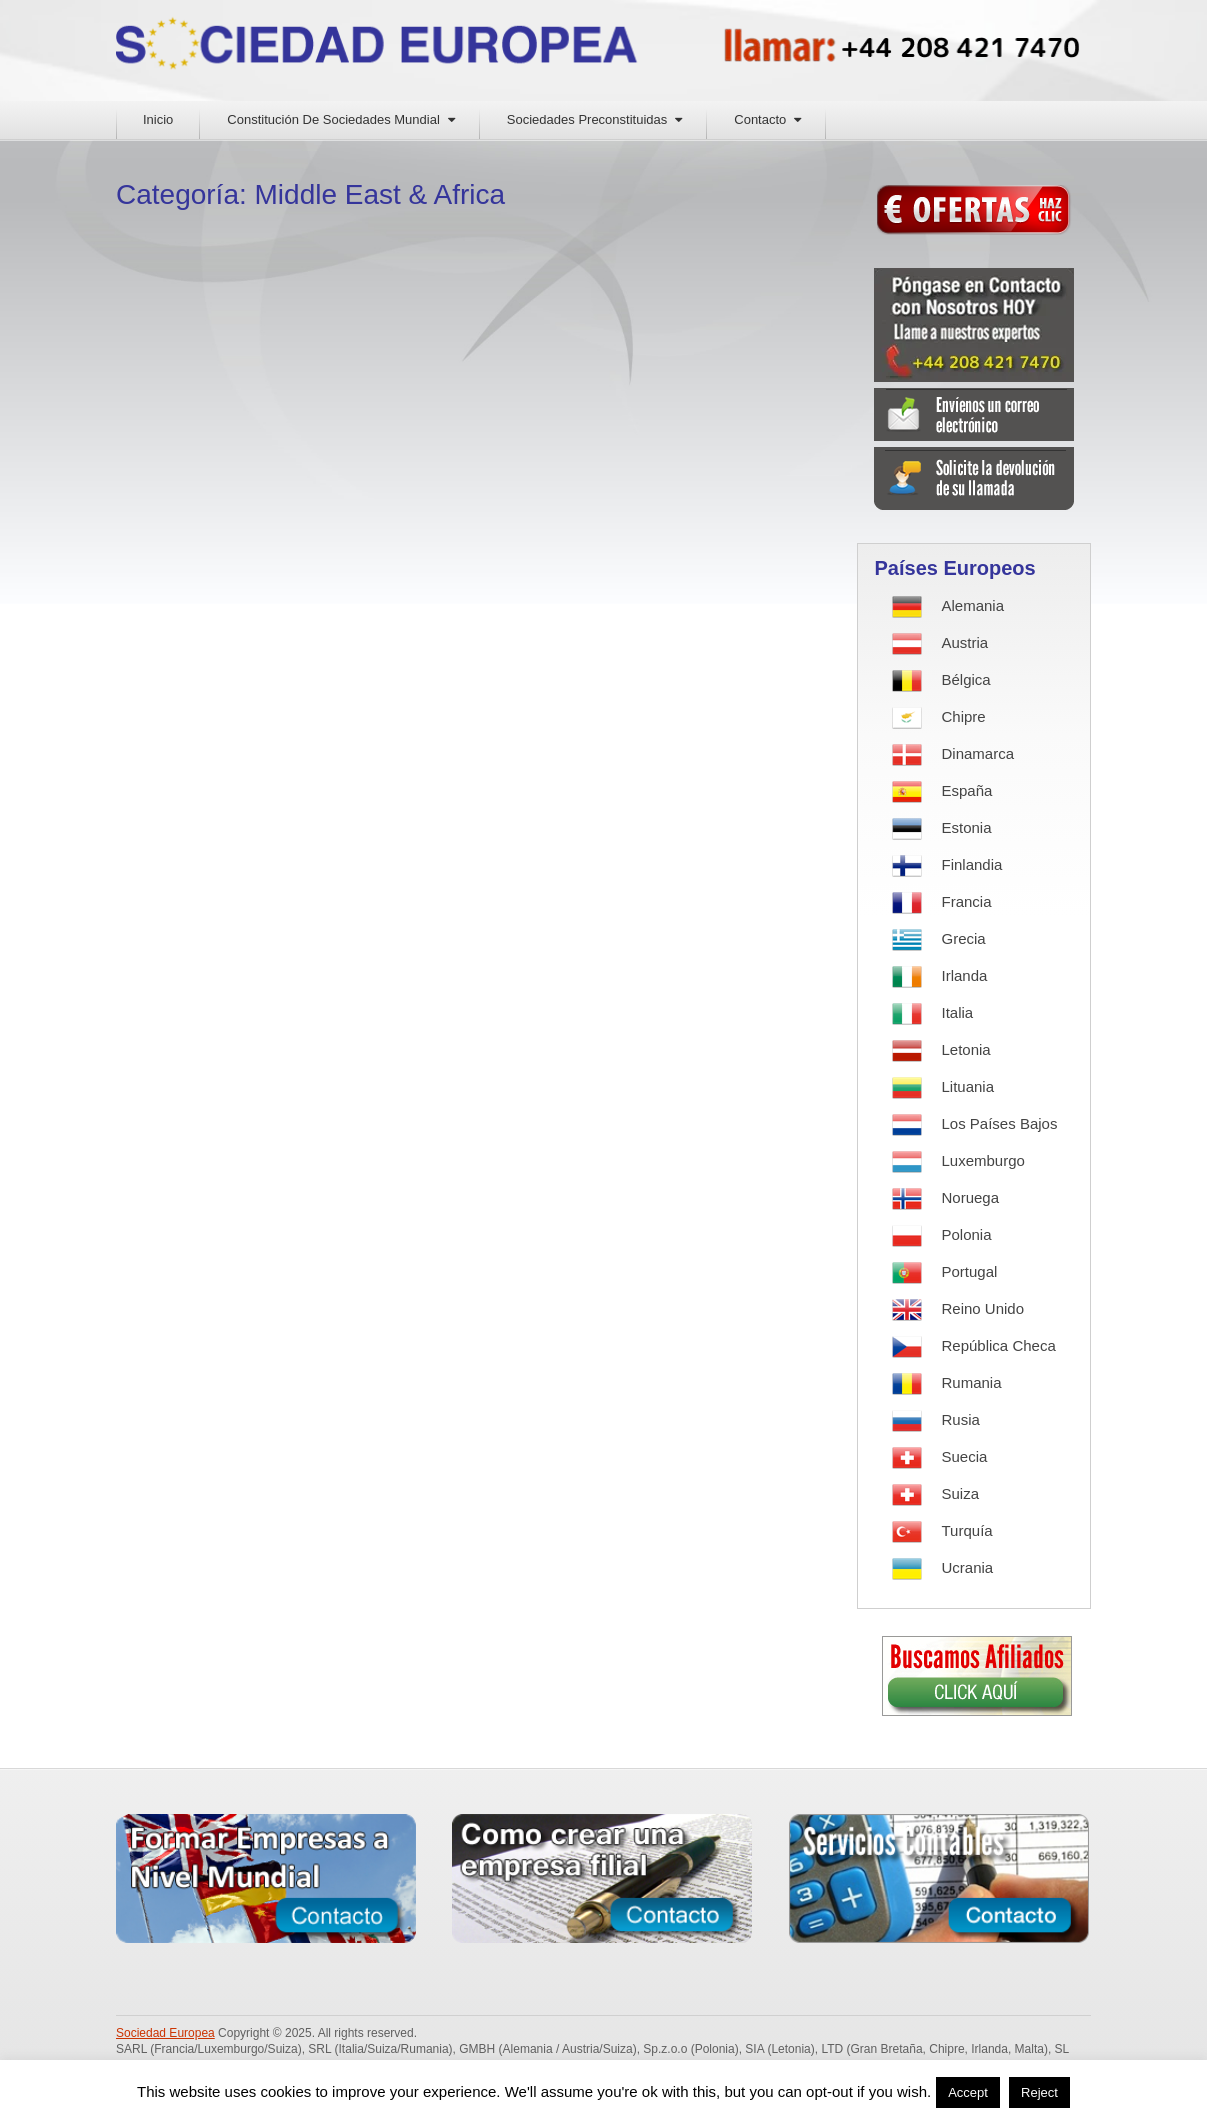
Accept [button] (968, 2092)
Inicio (158, 119)
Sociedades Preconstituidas (587, 119)
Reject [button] (1039, 2092)
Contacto (760, 119)
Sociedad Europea (165, 2033)
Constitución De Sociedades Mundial (333, 119)
